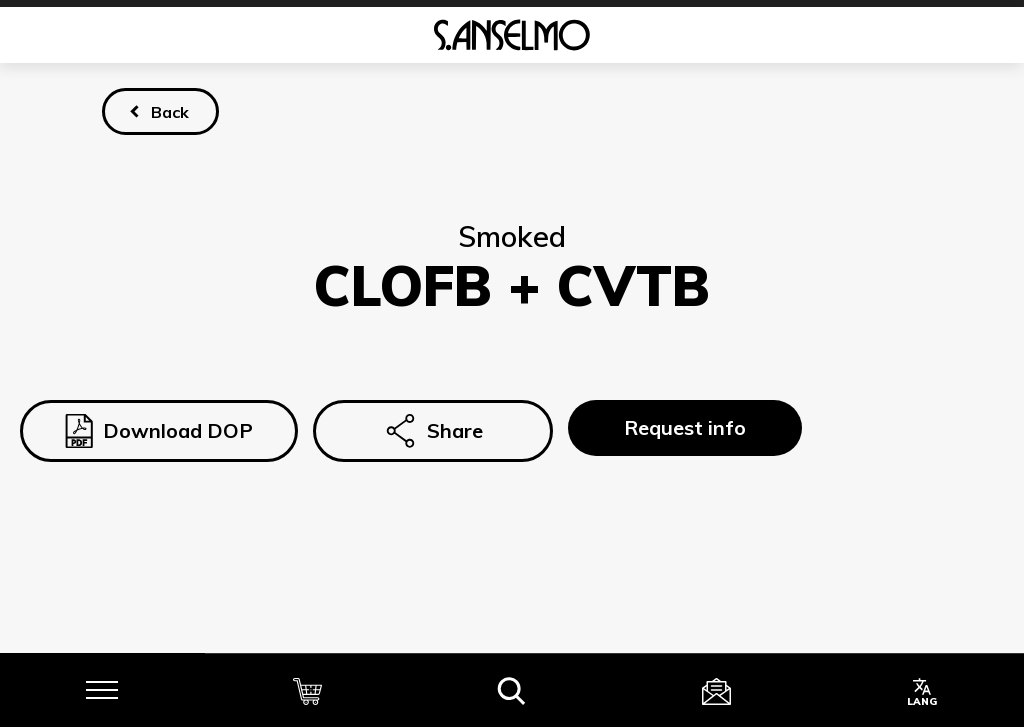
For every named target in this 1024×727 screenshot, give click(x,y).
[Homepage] (512, 35)
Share (433, 431)
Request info (685, 427)
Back (170, 112)
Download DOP (159, 431)
